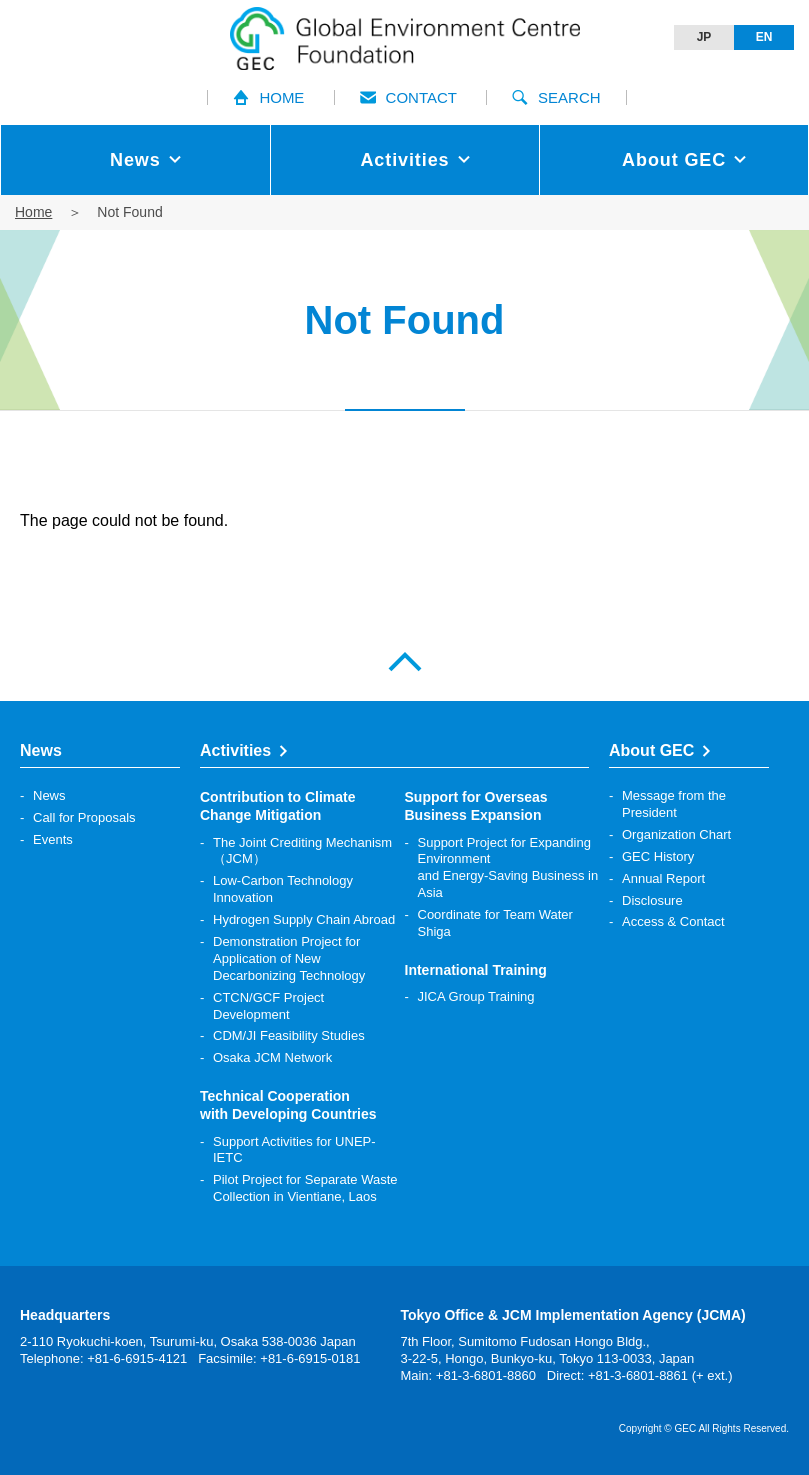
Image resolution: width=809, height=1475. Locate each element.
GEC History (658, 856)
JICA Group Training (476, 996)
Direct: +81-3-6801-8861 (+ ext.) (640, 1375)
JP (704, 37)
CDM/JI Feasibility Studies (289, 1035)
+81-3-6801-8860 (486, 1375)
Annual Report (663, 878)
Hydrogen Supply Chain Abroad (304, 919)
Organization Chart (676, 834)
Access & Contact (673, 921)
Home (33, 212)
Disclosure (652, 900)
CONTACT (408, 97)
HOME (268, 97)
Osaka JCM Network (272, 1057)
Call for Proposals (84, 817)
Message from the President (674, 804)
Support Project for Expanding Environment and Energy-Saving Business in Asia (508, 868)
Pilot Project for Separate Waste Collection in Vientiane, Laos (305, 1188)
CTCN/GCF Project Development (268, 1006)
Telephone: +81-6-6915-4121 (103, 1358)
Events (53, 839)
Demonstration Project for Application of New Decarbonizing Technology (289, 958)
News (49, 795)
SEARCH (556, 97)
